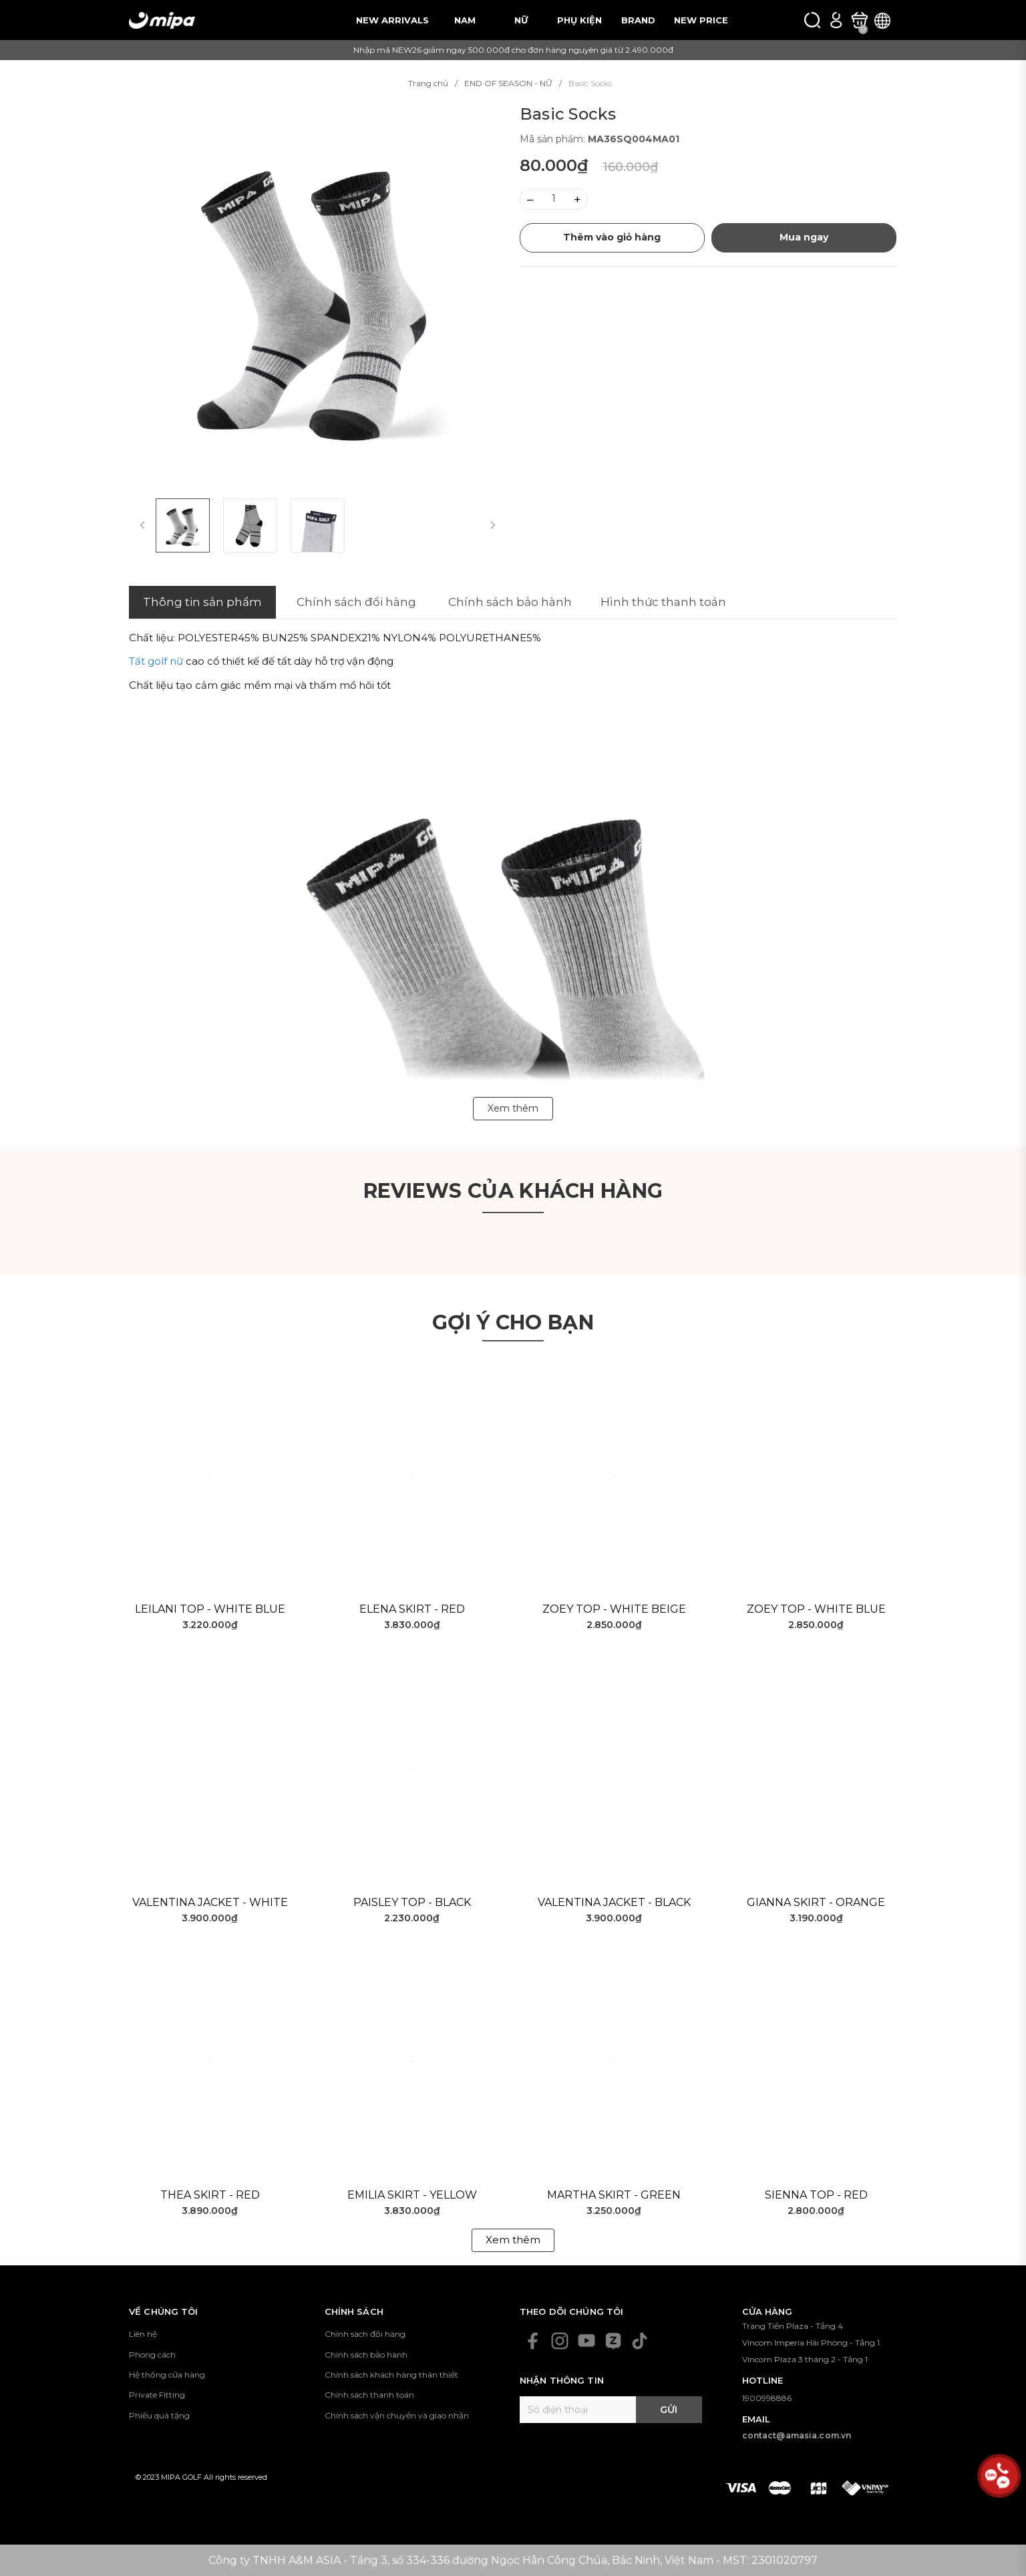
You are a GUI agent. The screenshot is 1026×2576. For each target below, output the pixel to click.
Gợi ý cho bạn (513, 1322)
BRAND (638, 20)
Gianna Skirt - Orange (816, 1902)
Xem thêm (513, 2239)
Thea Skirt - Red (210, 2195)
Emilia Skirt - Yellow (412, 2195)
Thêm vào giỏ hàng (612, 237)
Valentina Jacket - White (210, 1902)
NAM (465, 20)
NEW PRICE (701, 20)
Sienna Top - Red (816, 2195)
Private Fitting (157, 2395)
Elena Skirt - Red (412, 1609)
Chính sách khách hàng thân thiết (391, 2375)
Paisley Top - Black (412, 1902)
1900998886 (767, 2398)
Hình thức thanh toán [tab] (663, 602)
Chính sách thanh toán (369, 2395)
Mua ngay (804, 237)
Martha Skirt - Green (614, 2195)
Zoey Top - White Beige (614, 1609)
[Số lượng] (554, 199)
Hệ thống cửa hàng (167, 2375)
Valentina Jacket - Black (614, 1902)
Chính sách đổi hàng (365, 2334)
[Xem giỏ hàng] (859, 20)
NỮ (521, 20)
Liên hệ (143, 2334)
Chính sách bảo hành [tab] (510, 602)
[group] (317, 293)
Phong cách (152, 2355)
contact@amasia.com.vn (797, 2435)
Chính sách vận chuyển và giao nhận (397, 2415)
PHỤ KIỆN (579, 20)
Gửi (668, 2410)
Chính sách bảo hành (366, 2355)
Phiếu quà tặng (159, 2415)
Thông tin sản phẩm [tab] (202, 602)
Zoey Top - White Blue (816, 1609)
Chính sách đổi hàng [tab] (356, 602)
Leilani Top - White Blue (210, 1609)
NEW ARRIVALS (392, 20)
